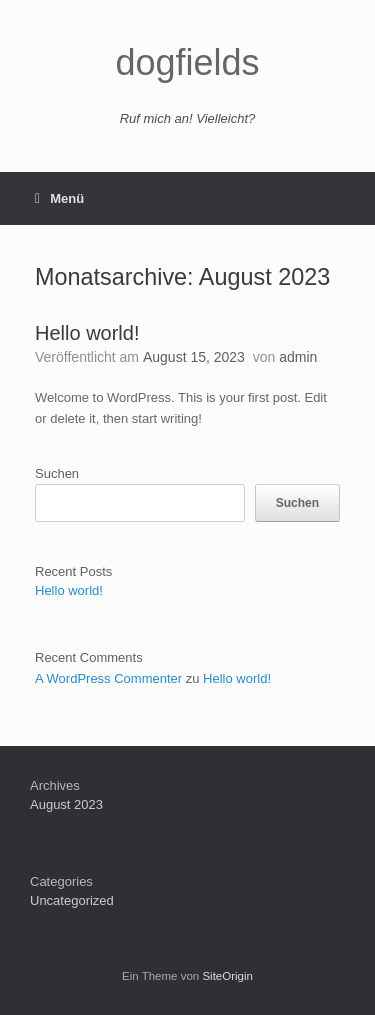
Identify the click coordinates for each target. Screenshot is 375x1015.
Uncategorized (72, 900)
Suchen (57, 473)
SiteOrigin (227, 976)
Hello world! (87, 333)
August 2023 (66, 804)
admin (298, 357)
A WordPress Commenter (108, 678)
